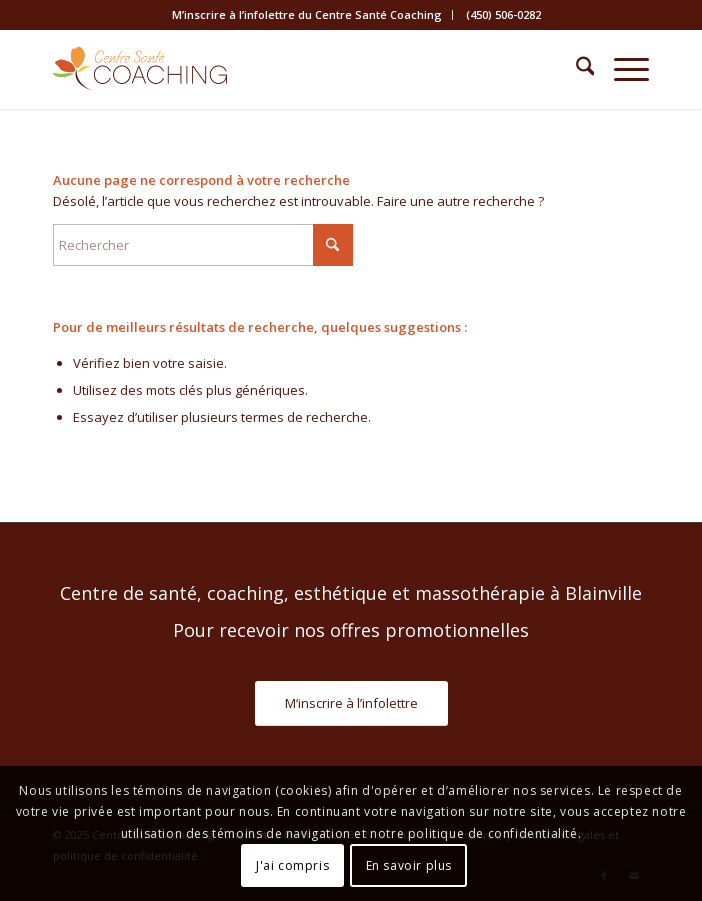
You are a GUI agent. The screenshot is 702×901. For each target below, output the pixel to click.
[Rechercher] (575, 69)
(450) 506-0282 (503, 14)
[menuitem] (307, 15)
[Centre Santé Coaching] (291, 69)
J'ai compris (292, 865)
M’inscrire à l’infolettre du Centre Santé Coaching (307, 14)
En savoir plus (409, 865)
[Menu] (621, 69)
